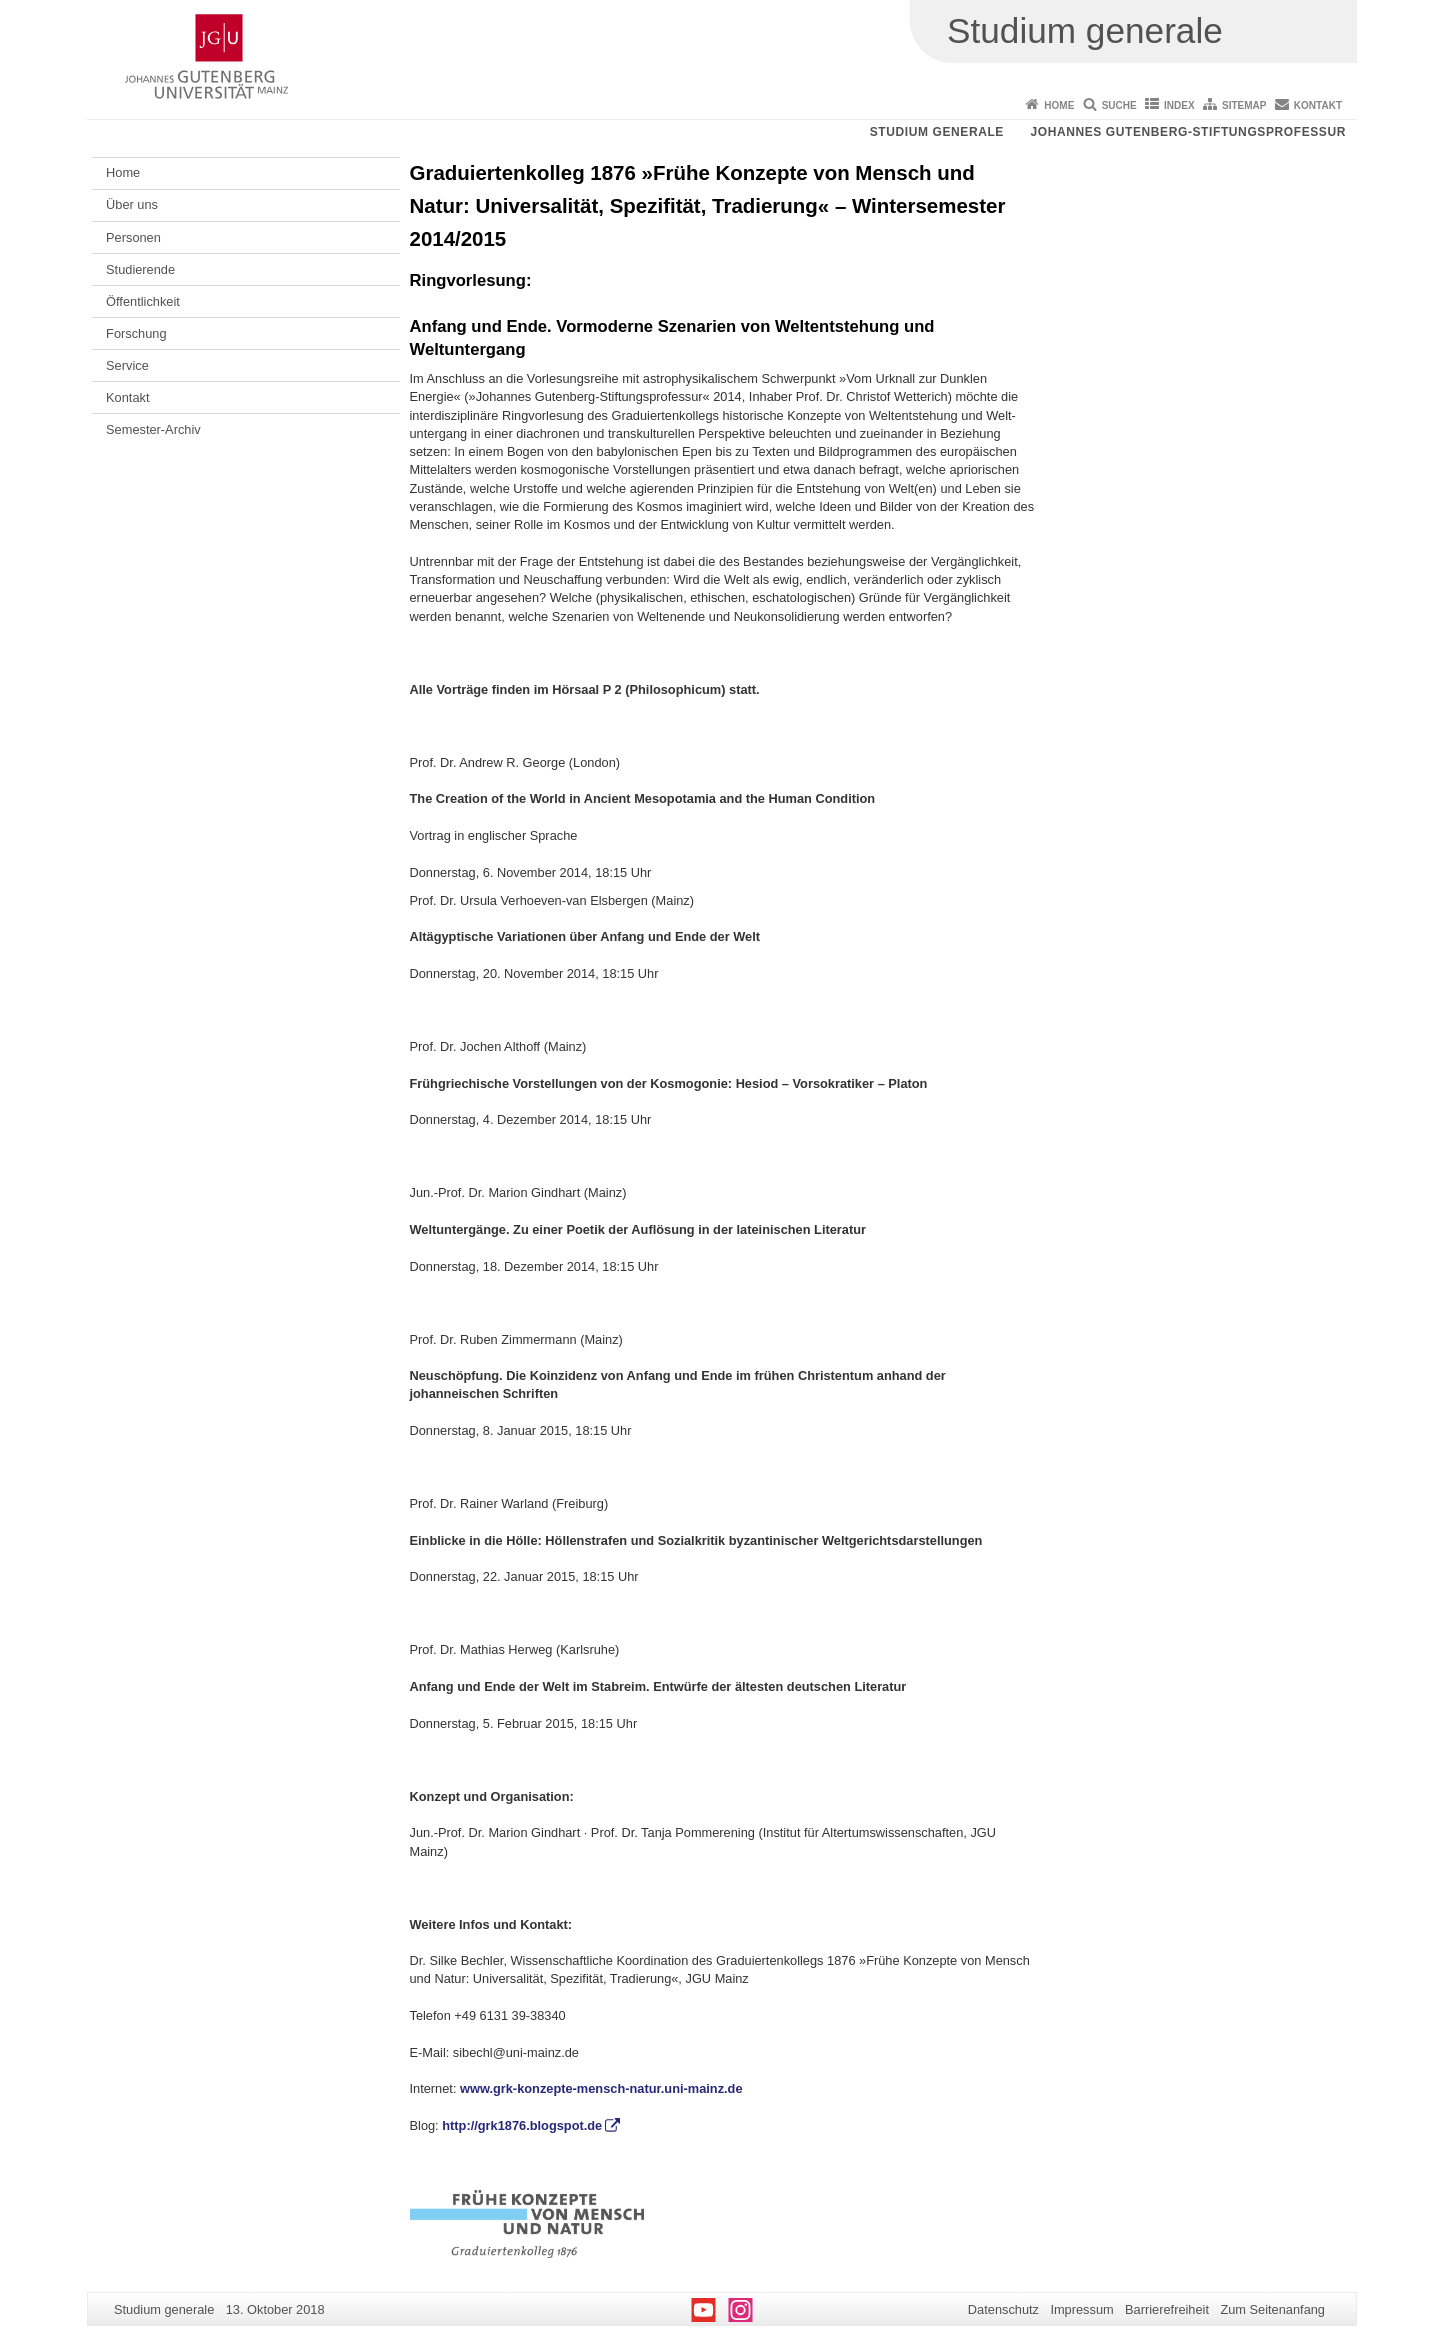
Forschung (136, 333)
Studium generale (937, 132)
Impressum (1081, 2309)
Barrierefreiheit (1167, 2309)
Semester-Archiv (153, 429)
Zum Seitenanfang (1272, 2309)
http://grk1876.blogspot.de (522, 2125)
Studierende (140, 269)
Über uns (132, 204)
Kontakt (1318, 105)
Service (127, 365)
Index (1179, 105)
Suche (1119, 105)
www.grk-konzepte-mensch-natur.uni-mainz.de (601, 2088)
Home (1059, 105)
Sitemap (1244, 105)
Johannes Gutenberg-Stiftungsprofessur (1188, 132)
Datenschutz (1003, 2309)
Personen (133, 237)
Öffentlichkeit (143, 301)
